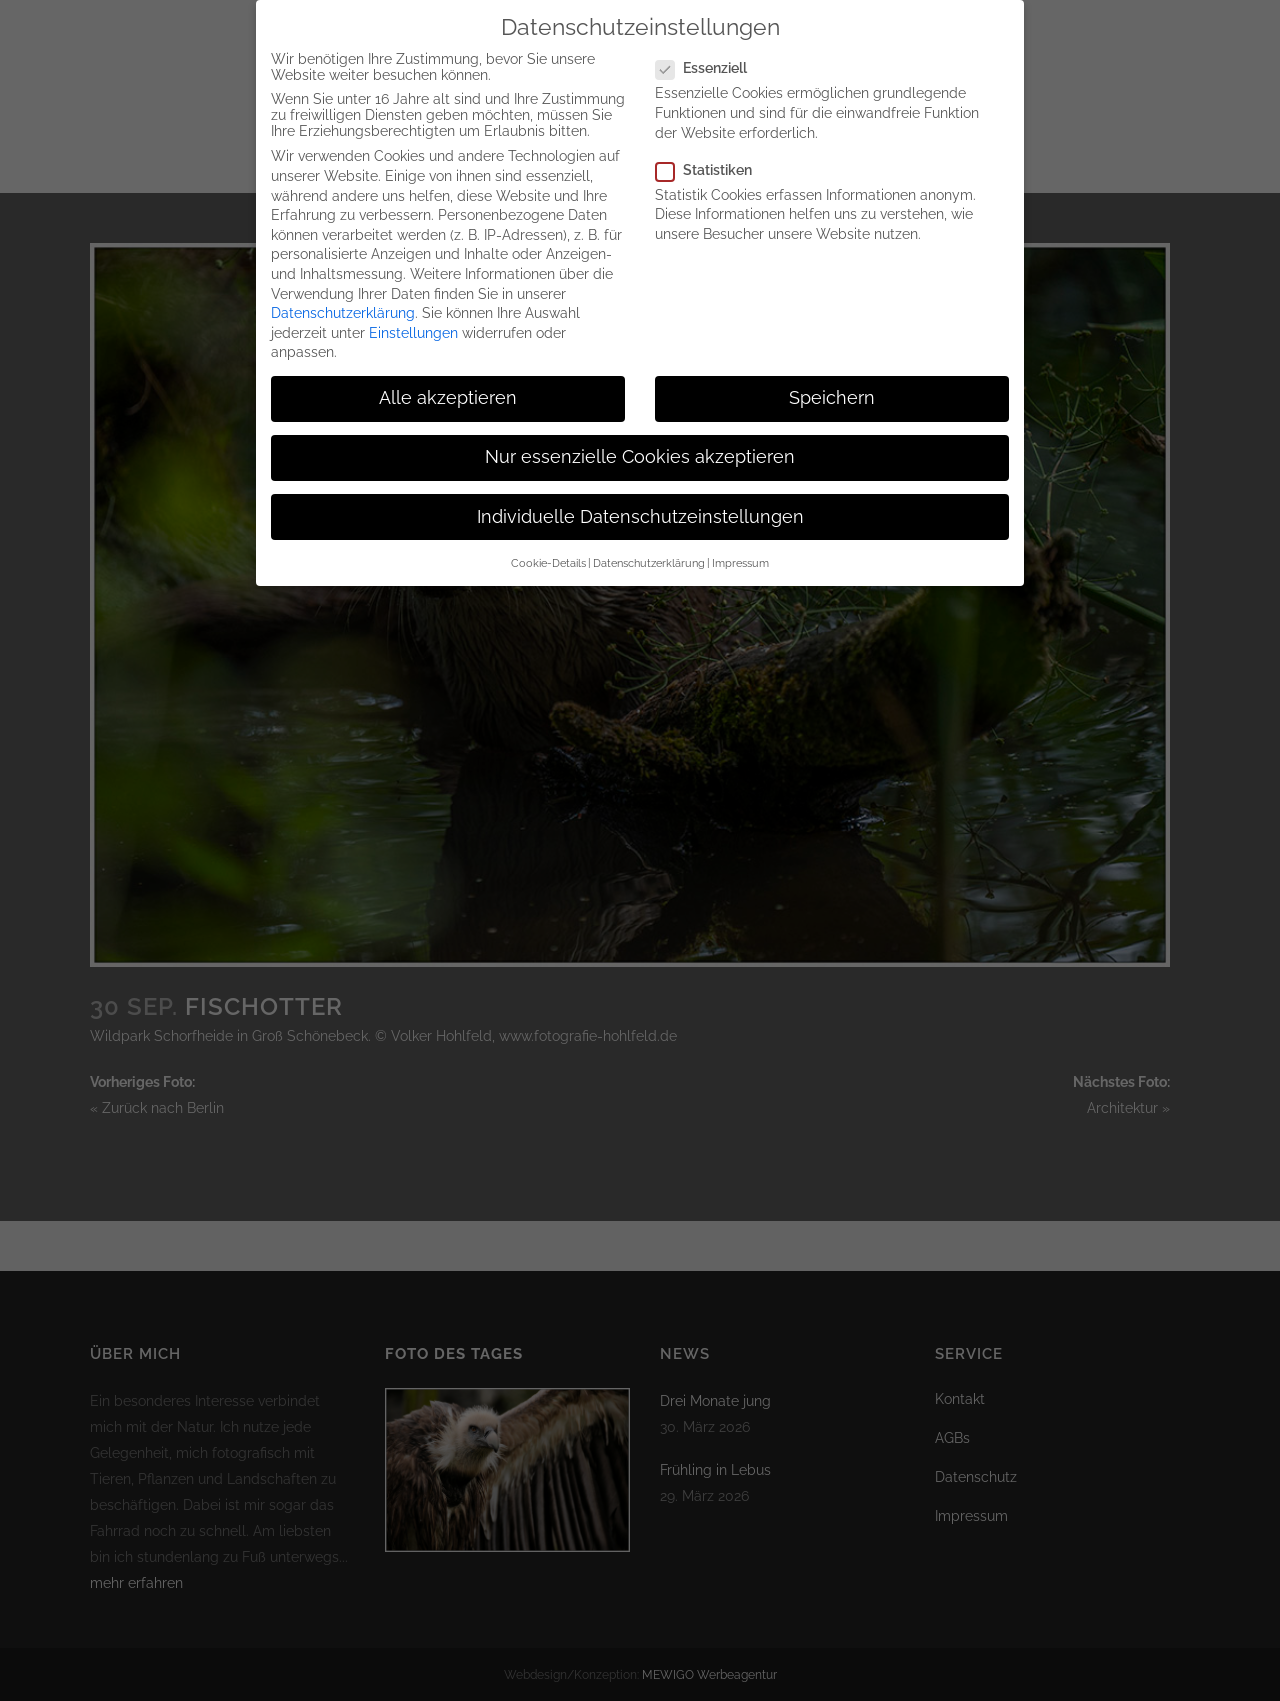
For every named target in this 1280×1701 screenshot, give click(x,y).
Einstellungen (413, 318)
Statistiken (712, 155)
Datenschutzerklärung (343, 299)
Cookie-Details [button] (548, 549)
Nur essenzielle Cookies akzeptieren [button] (640, 443)
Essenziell (709, 54)
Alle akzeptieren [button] (448, 384)
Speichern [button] (832, 384)
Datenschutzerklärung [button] (649, 549)
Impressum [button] (740, 549)
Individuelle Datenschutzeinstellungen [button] (640, 502)
